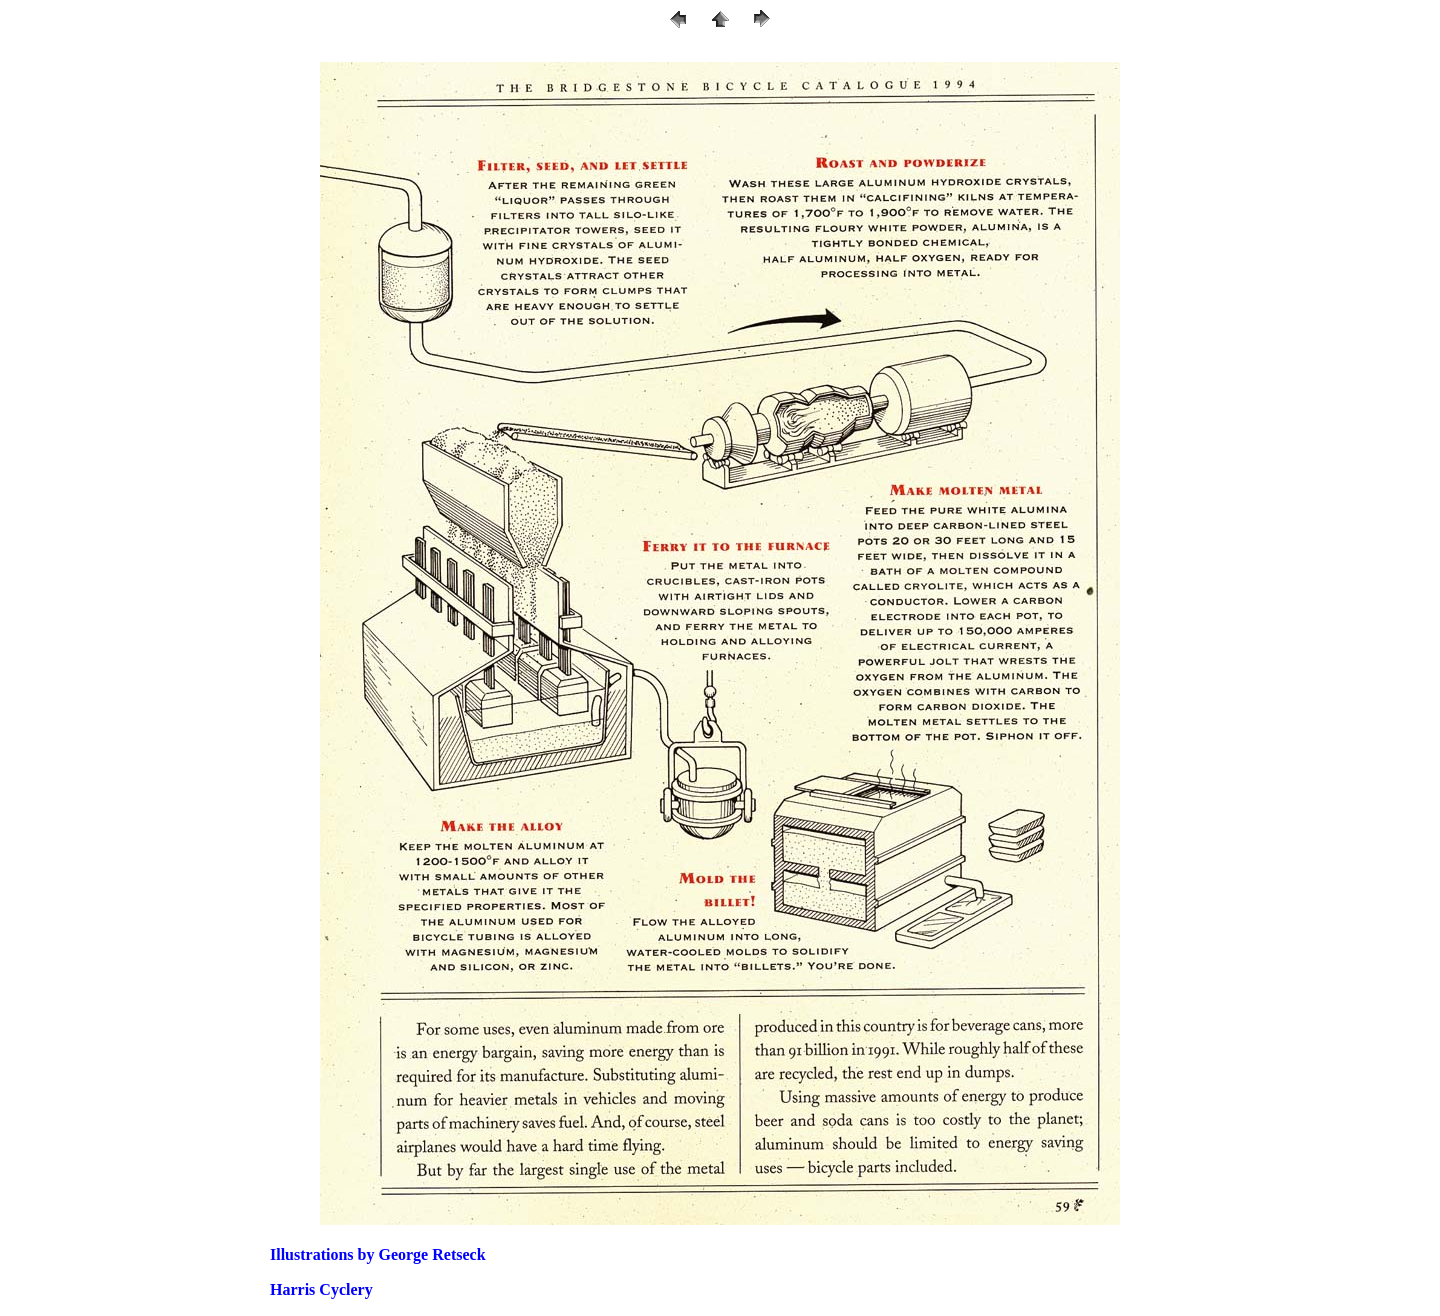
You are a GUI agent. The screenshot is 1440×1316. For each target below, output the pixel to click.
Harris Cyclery (321, 1289)
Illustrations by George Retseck (378, 1254)
